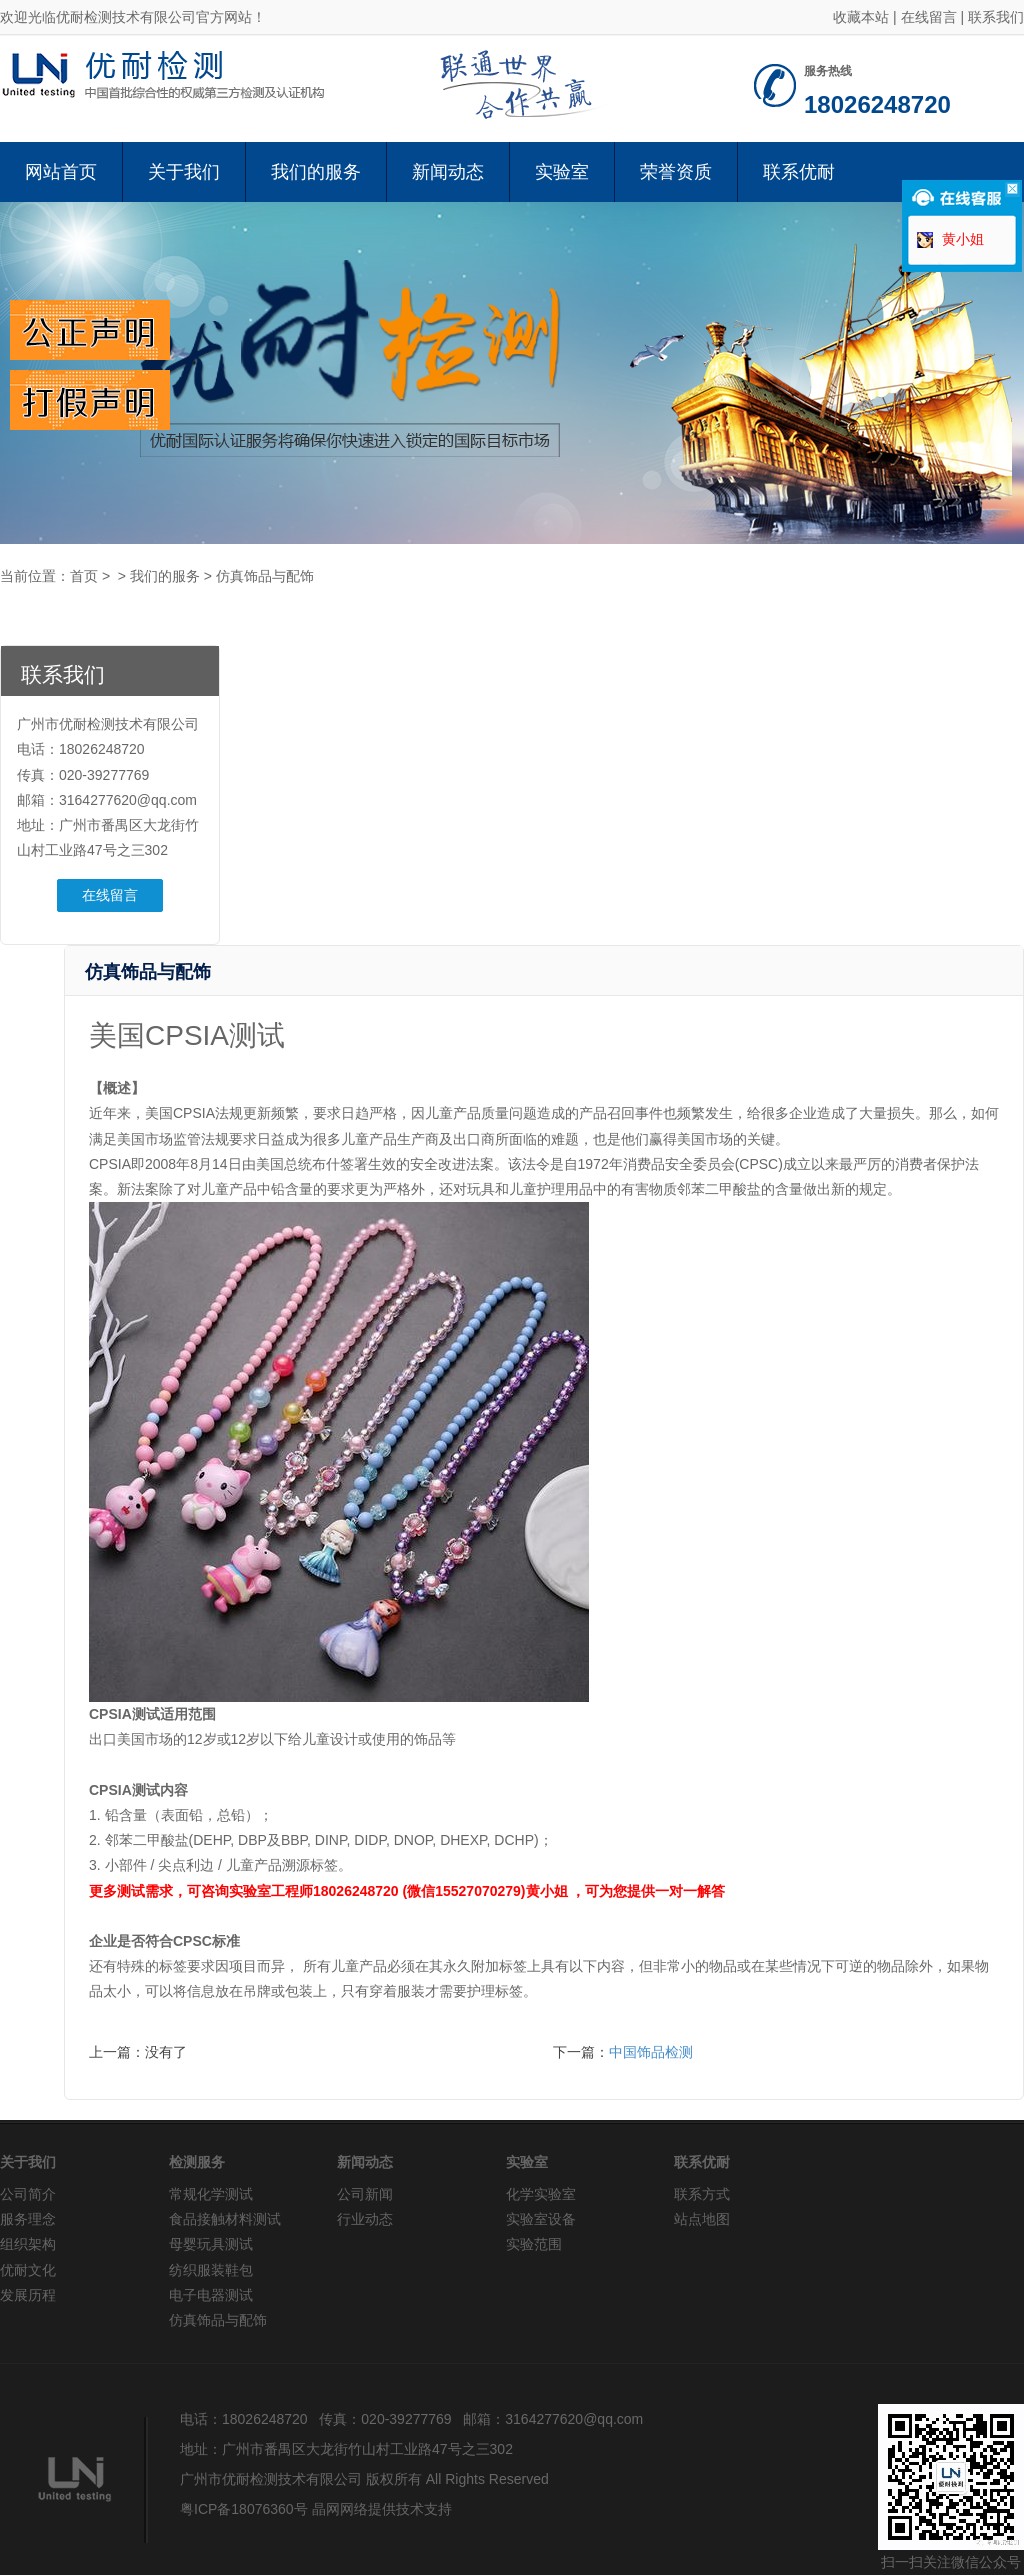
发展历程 (28, 2295)
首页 (84, 576)
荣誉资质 (676, 172)
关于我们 (184, 172)
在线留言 (929, 17)
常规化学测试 (211, 2194)
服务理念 (28, 2219)
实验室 (562, 172)
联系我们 (996, 17)
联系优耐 (799, 172)
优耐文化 (28, 2270)
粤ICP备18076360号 (244, 2509)
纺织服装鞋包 (211, 2270)
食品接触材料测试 (225, 2219)
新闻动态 (448, 172)
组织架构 (28, 2244)
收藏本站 (861, 17)
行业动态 (365, 2219)
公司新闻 (365, 2194)
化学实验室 (541, 2194)
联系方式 (702, 2194)
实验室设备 (541, 2219)
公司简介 (28, 2194)
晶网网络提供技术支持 (382, 2509)
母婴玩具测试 (211, 2244)
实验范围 (534, 2244)
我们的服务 (316, 172)
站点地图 (702, 2219)
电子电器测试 (211, 2295)
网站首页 (61, 172)
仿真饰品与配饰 (265, 576)
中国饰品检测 (651, 2052)
